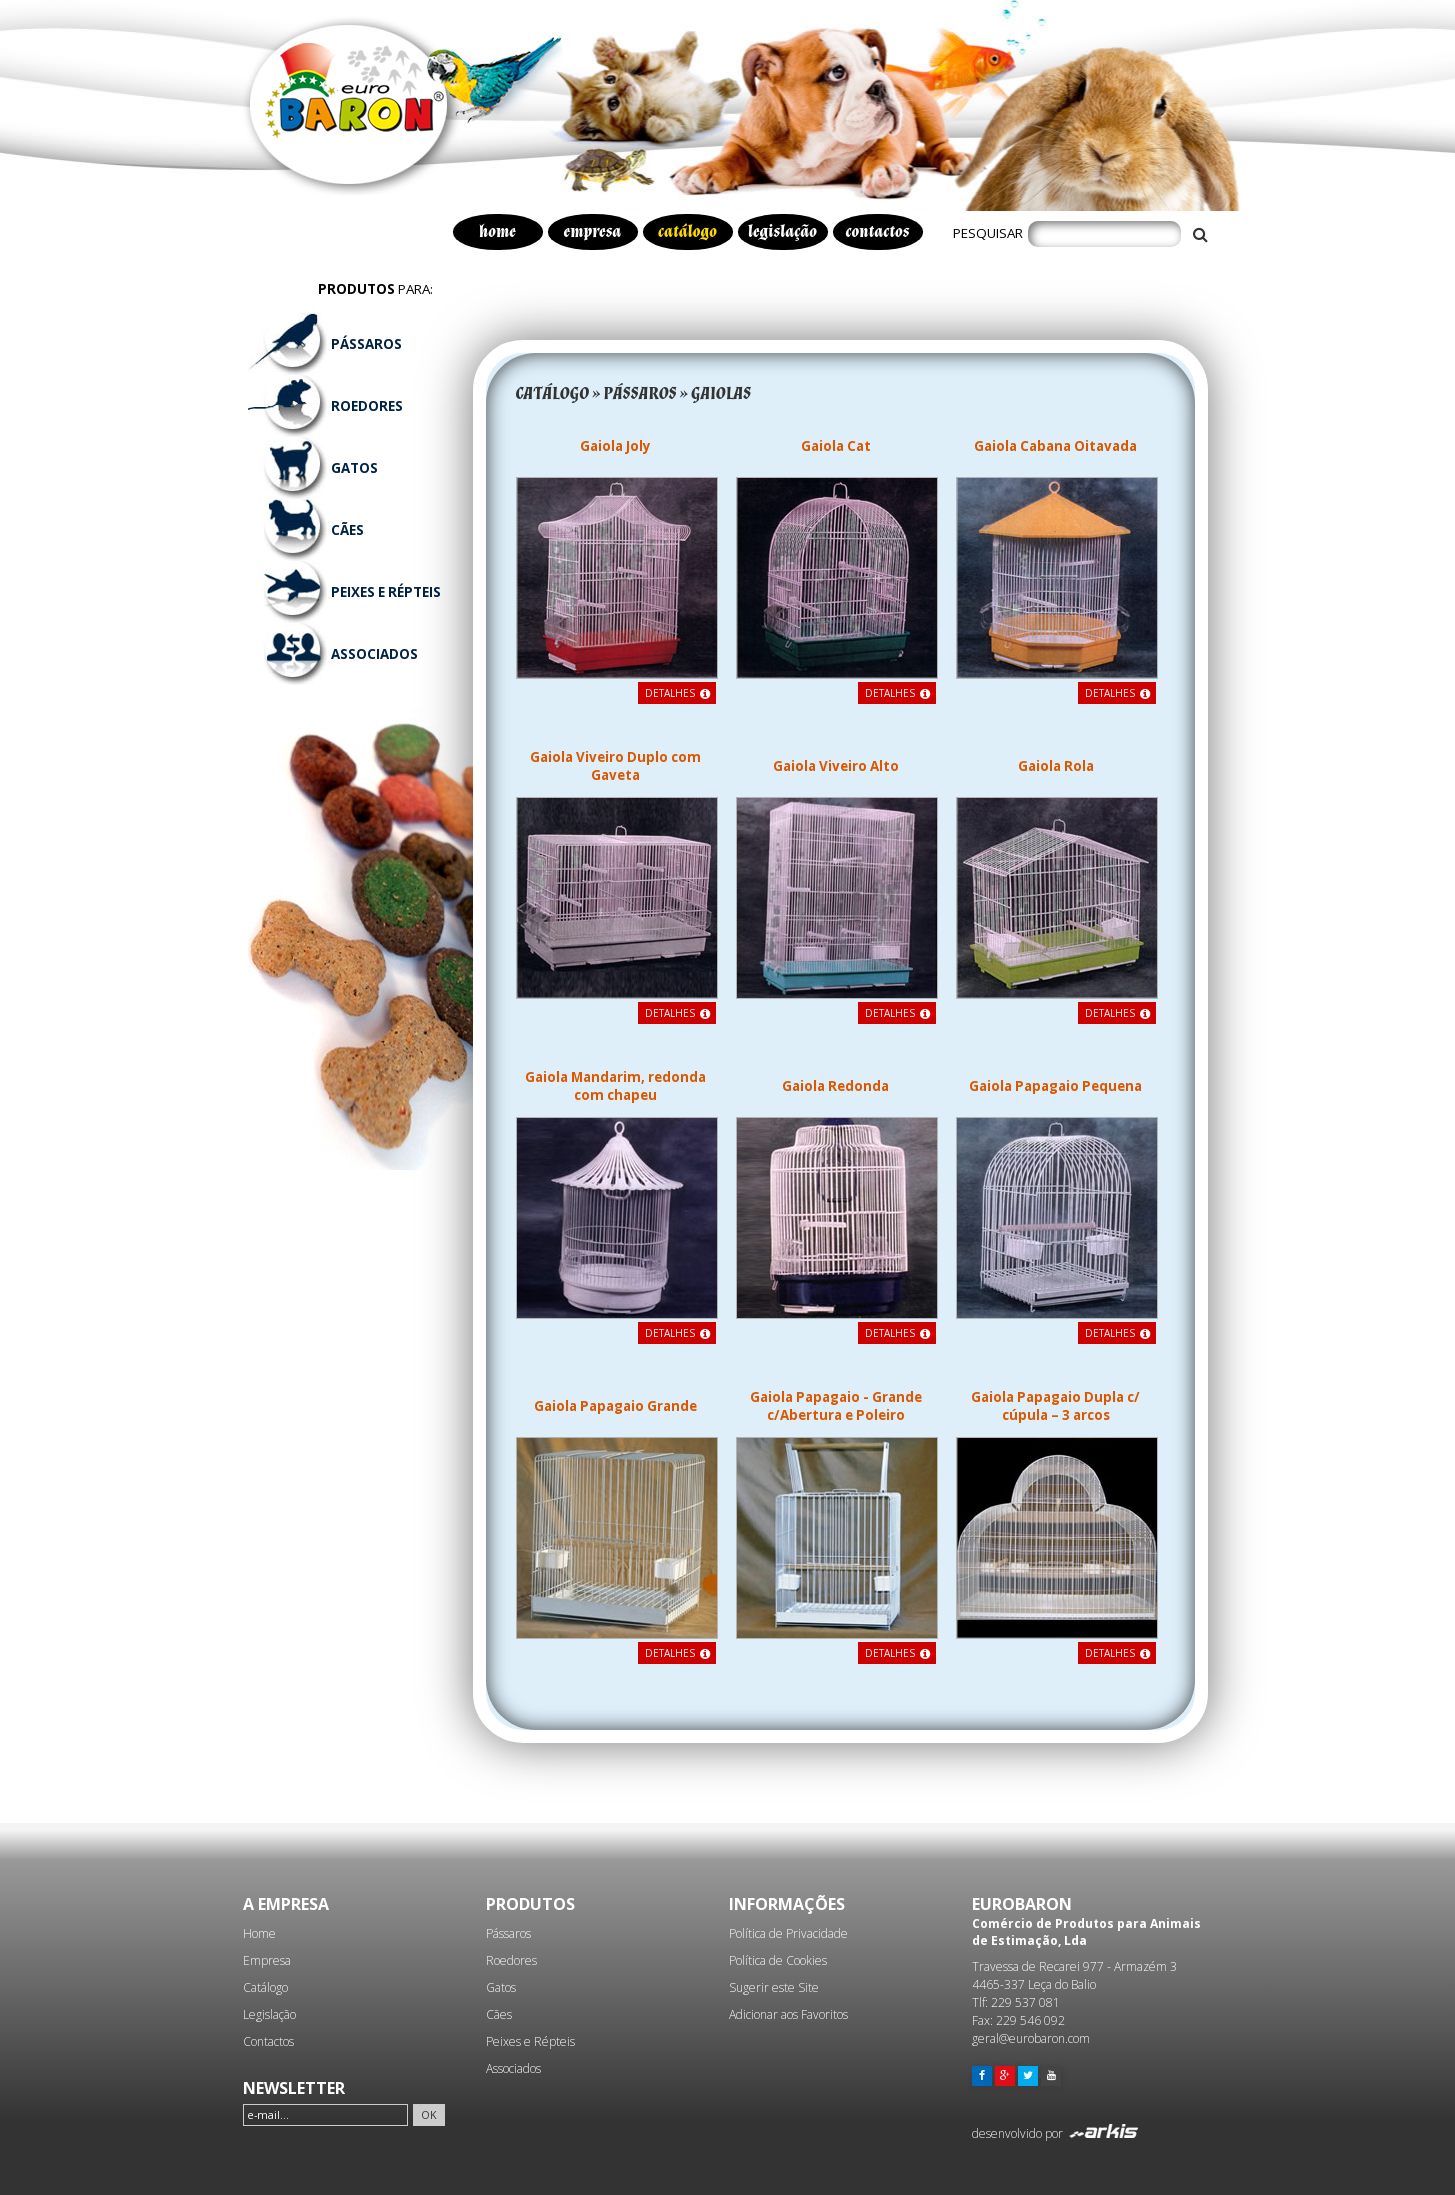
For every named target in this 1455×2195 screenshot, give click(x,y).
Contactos (268, 2041)
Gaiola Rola (1056, 766)
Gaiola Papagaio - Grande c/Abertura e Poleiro (836, 1406)
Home (259, 1933)
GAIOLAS (721, 394)
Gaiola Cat (836, 446)
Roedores (511, 1960)
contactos (878, 232)
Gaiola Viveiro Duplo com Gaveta (615, 766)
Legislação (269, 2014)
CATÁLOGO (553, 394)
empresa (593, 232)
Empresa (267, 1960)
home (497, 232)
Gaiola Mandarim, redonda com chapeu (615, 1086)
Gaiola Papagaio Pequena (1055, 1086)
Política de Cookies (778, 1960)
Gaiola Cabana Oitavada (1055, 446)
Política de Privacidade (788, 1933)
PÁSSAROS (640, 394)
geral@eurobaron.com (1031, 2038)
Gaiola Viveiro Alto (836, 766)
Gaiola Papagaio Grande (615, 1406)
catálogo (687, 232)
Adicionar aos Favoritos (788, 2014)
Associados (513, 2068)
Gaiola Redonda (835, 1086)
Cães (499, 2014)
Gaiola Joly (615, 446)
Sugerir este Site (774, 1987)
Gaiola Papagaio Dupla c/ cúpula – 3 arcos (1055, 1406)
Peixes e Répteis (530, 2041)
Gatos (501, 1987)
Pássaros (508, 1933)
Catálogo (265, 1987)
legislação (782, 232)
